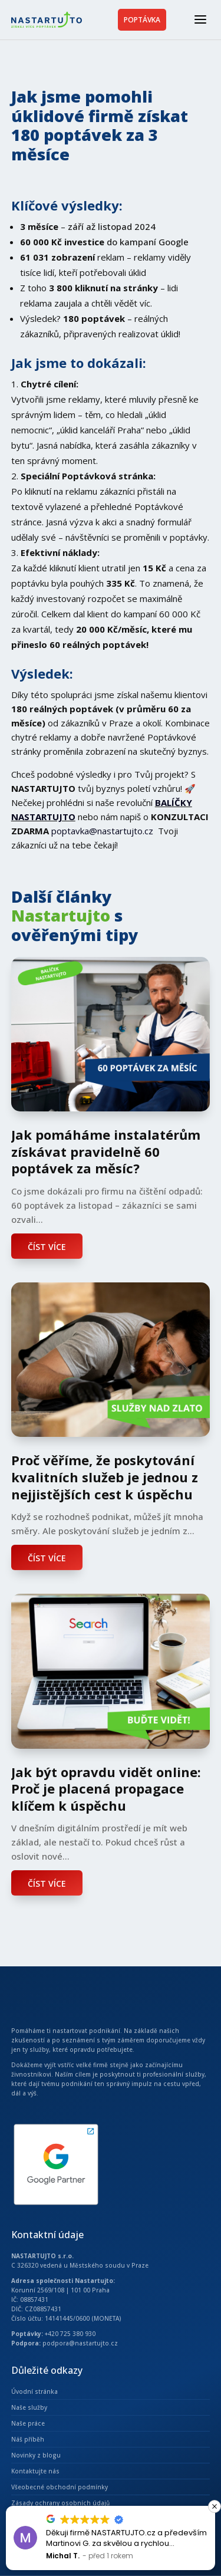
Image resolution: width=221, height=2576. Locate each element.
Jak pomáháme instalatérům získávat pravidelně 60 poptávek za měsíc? (105, 1151)
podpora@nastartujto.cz (80, 2343)
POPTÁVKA (142, 20)
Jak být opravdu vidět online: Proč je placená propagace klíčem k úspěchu (106, 1788)
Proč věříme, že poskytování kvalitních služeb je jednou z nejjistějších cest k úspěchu (104, 1476)
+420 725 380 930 (70, 2334)
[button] (214, 2506)
